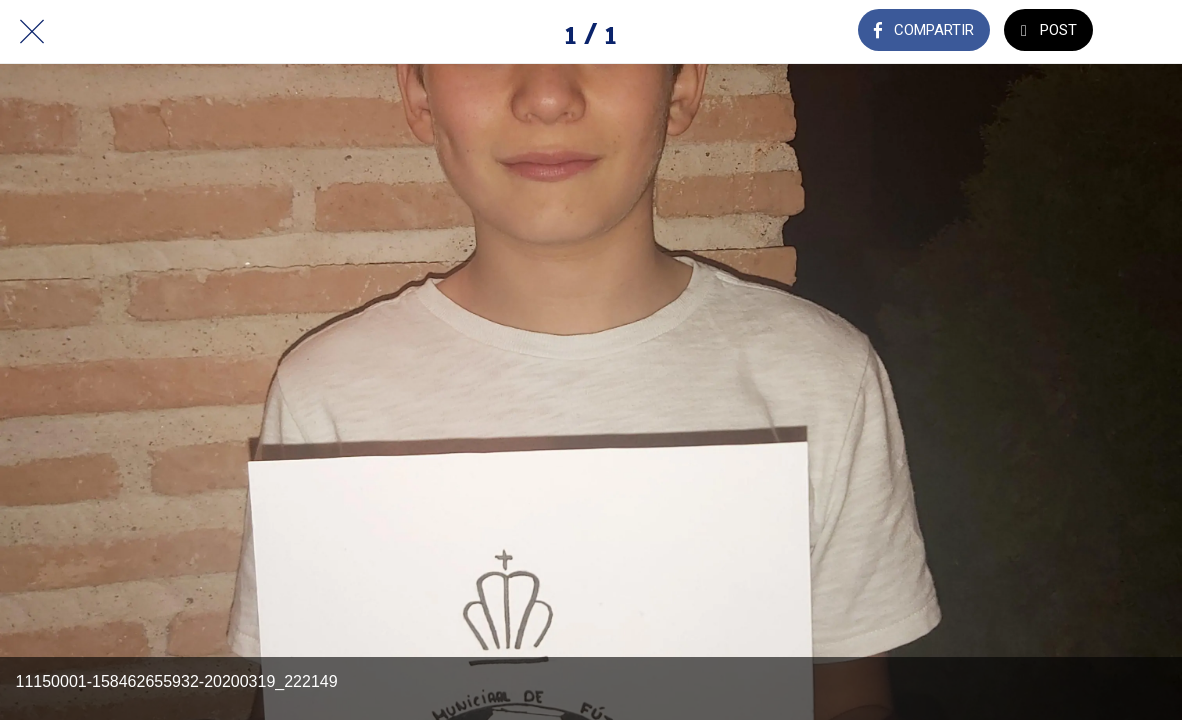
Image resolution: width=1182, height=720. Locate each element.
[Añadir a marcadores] (1150, 32)
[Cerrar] (32, 32)
